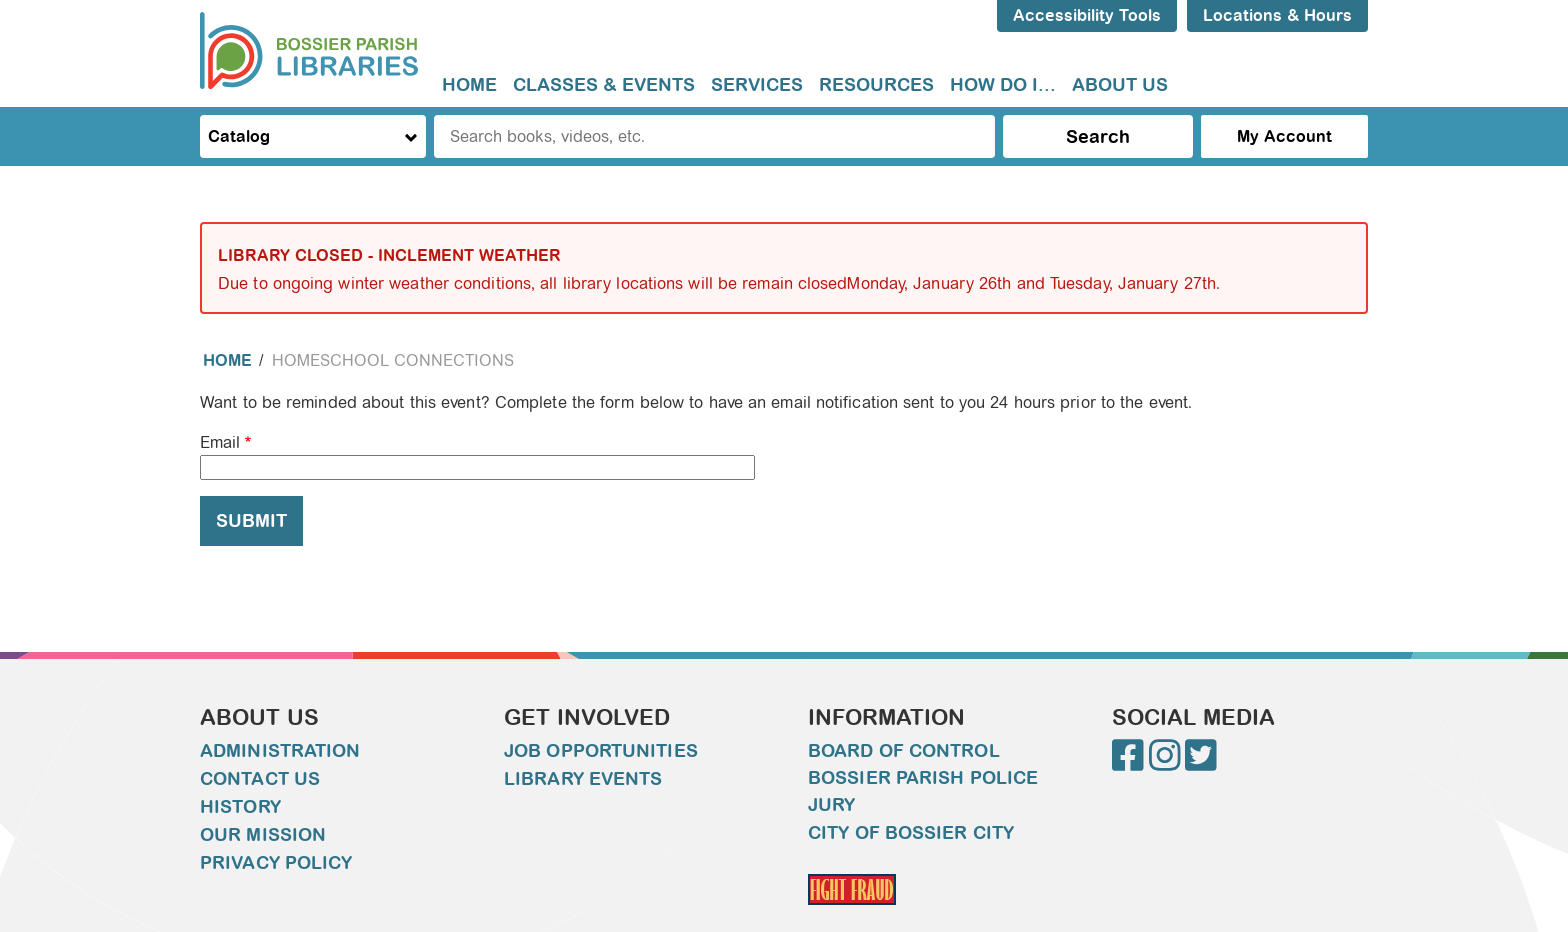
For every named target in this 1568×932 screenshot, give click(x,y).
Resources (876, 85)
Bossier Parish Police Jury (923, 791)
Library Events (583, 779)
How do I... (1003, 85)
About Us (1120, 85)
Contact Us (260, 779)
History (240, 807)
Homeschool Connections (393, 360)
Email (220, 442)
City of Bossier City (911, 833)
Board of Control (904, 751)
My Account (1284, 136)
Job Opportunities (601, 751)
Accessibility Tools (1087, 15)
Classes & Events (604, 85)
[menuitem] (469, 85)
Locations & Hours (1277, 15)
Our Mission (263, 835)
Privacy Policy (276, 863)
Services (757, 85)
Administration (280, 751)
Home (469, 85)
